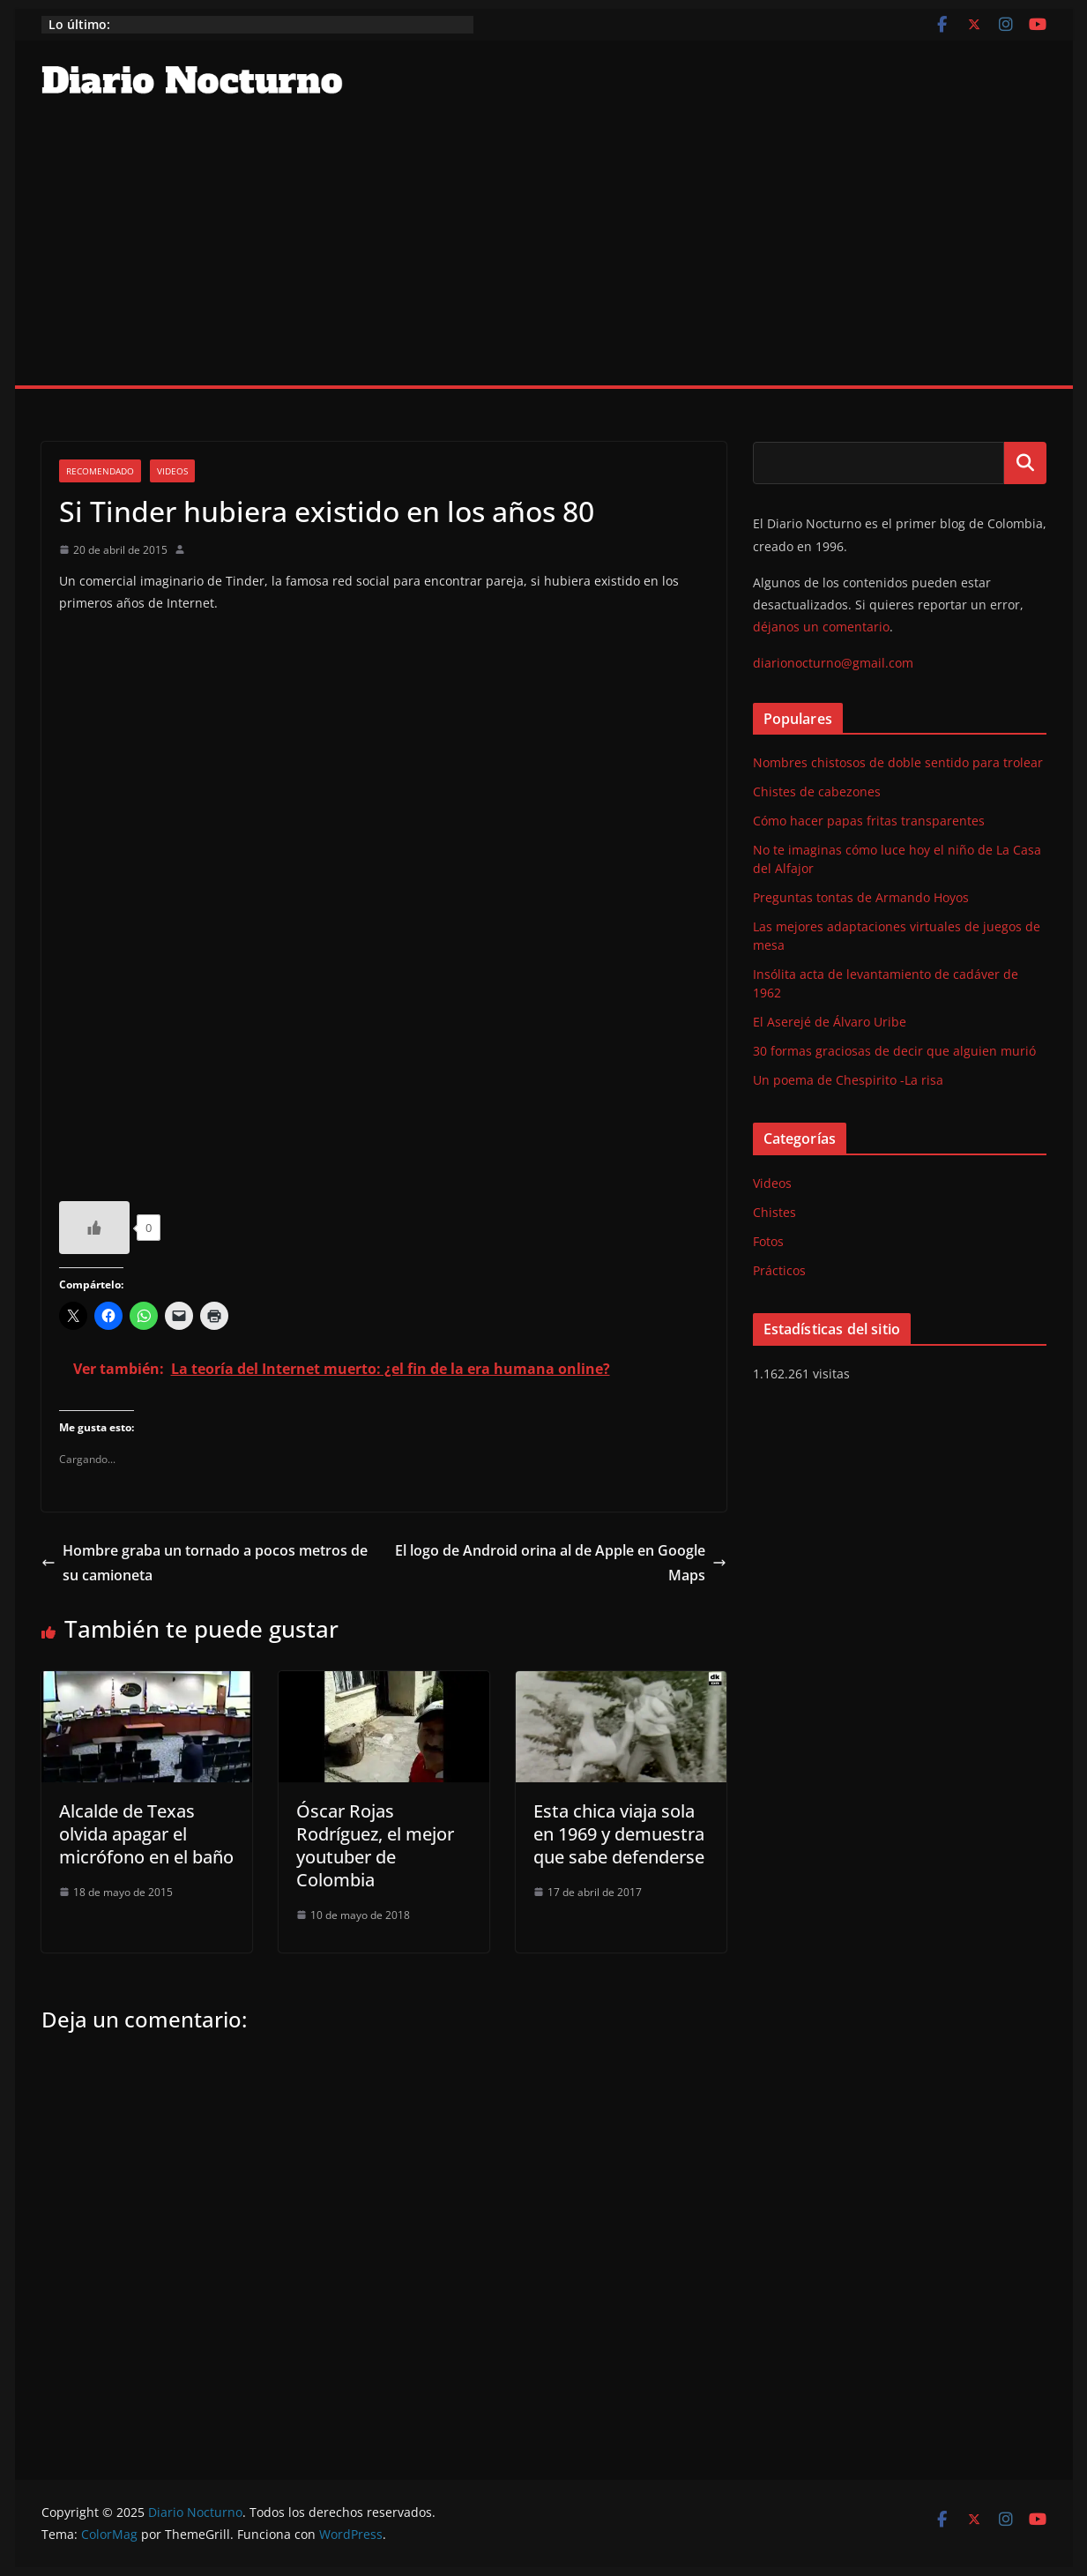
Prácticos (779, 1270)
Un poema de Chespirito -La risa (848, 1079)
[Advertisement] (544, 253)
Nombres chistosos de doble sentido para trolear (898, 762)
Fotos (768, 1241)
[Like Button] (94, 1227)
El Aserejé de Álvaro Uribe (829, 1021)
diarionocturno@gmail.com (833, 662)
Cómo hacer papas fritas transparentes (869, 820)
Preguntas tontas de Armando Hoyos (861, 897)
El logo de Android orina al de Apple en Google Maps (560, 1563)
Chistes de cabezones (817, 791)
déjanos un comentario (821, 626)
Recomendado (100, 471)
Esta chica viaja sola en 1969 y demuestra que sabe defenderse (618, 1834)
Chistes (774, 1212)
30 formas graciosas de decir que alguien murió (894, 1050)
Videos (172, 471)
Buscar (1025, 463)
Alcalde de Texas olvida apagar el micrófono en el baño (146, 1834)
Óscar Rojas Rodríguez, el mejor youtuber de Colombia (375, 1845)
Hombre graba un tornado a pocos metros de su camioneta (204, 1563)
